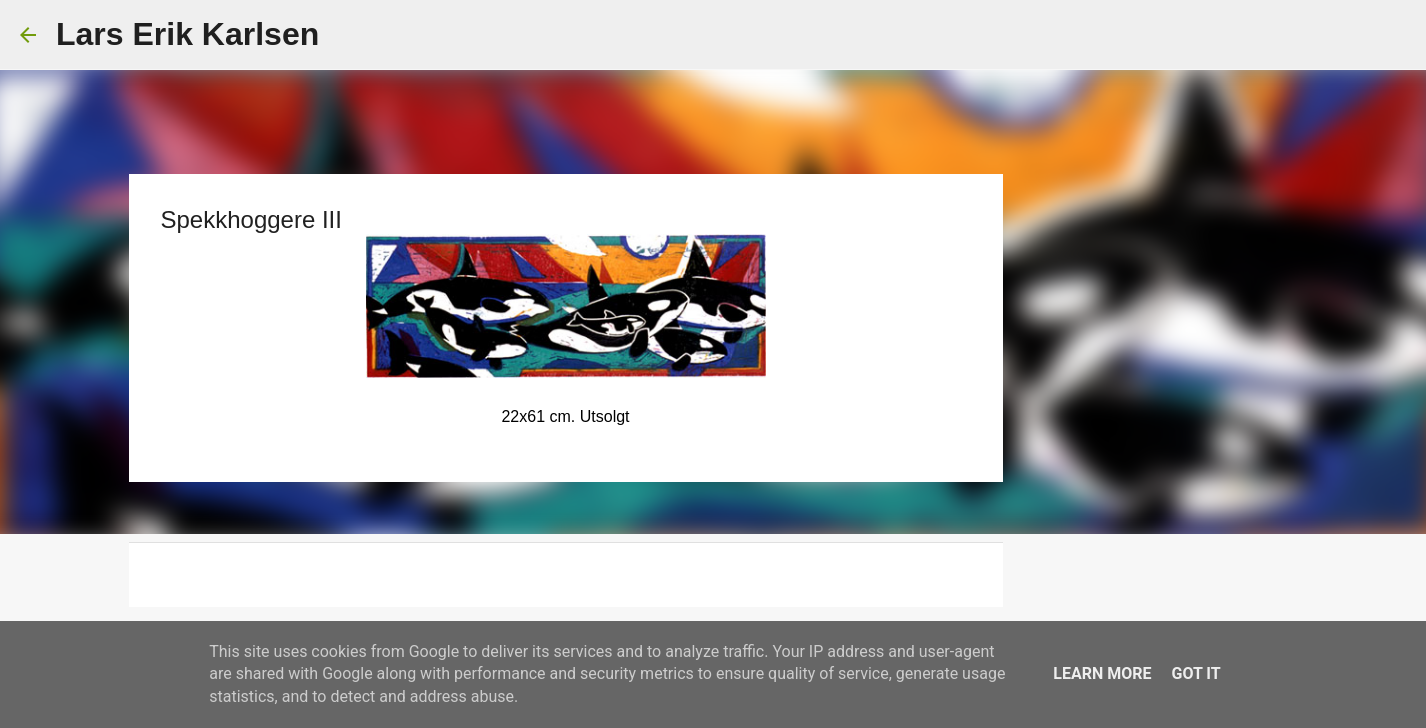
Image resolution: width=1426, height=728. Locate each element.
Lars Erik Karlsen (187, 34)
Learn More (1102, 673)
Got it (1195, 673)
